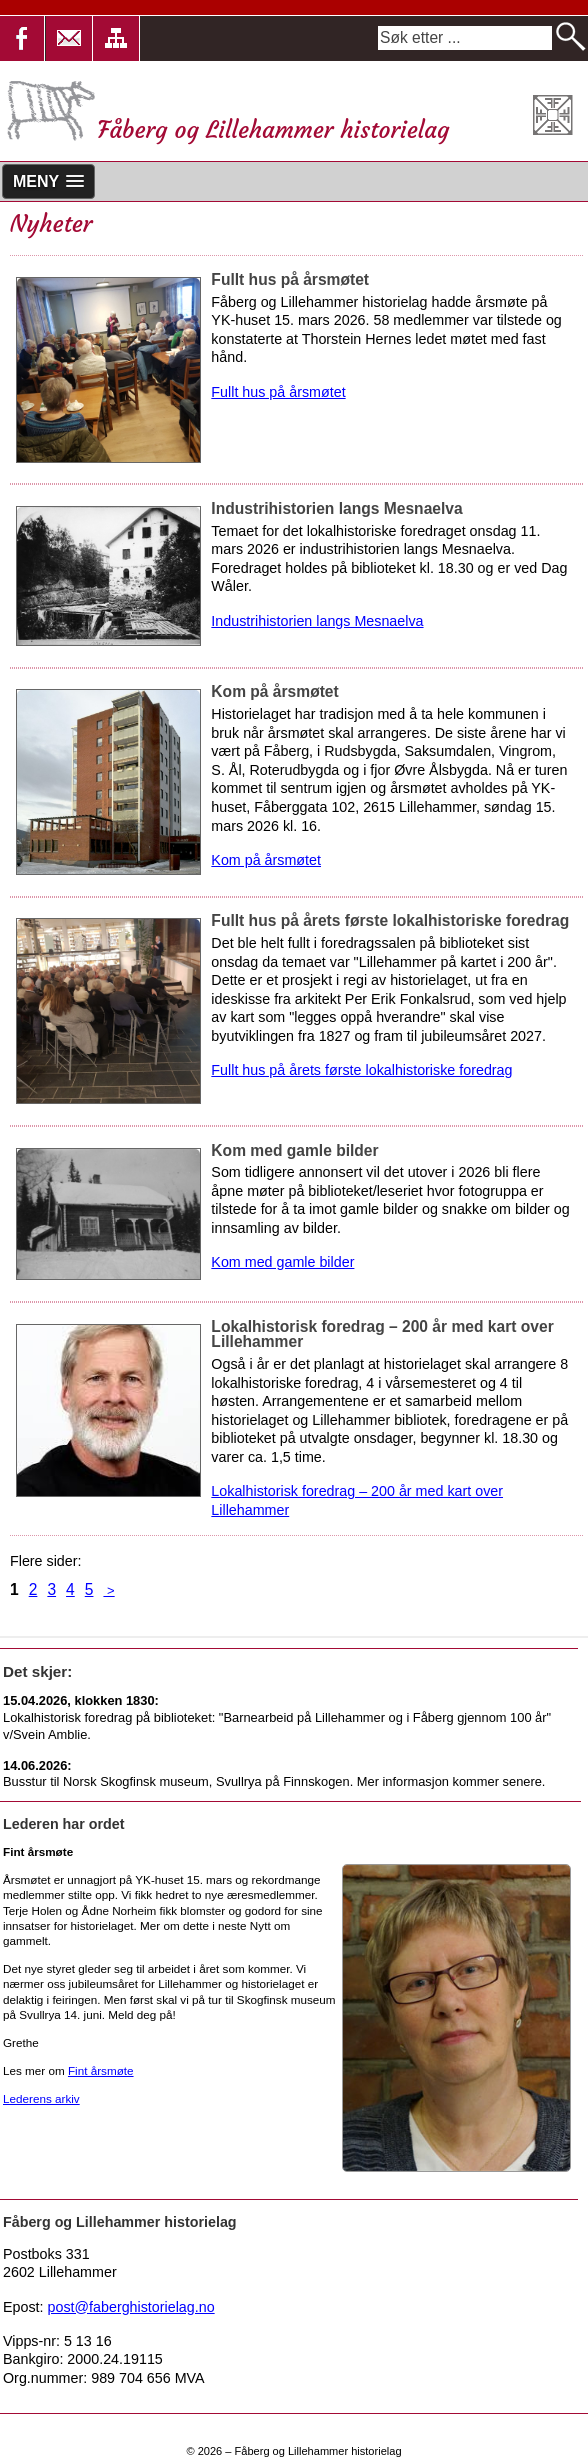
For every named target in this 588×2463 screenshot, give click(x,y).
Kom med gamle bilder (282, 1262)
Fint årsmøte (101, 2070)
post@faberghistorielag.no (131, 2307)
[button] (69, 38)
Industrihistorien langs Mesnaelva (317, 621)
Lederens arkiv (41, 2098)
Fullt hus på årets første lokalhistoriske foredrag (361, 1070)
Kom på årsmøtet (266, 860)
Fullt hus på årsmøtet (278, 392)
